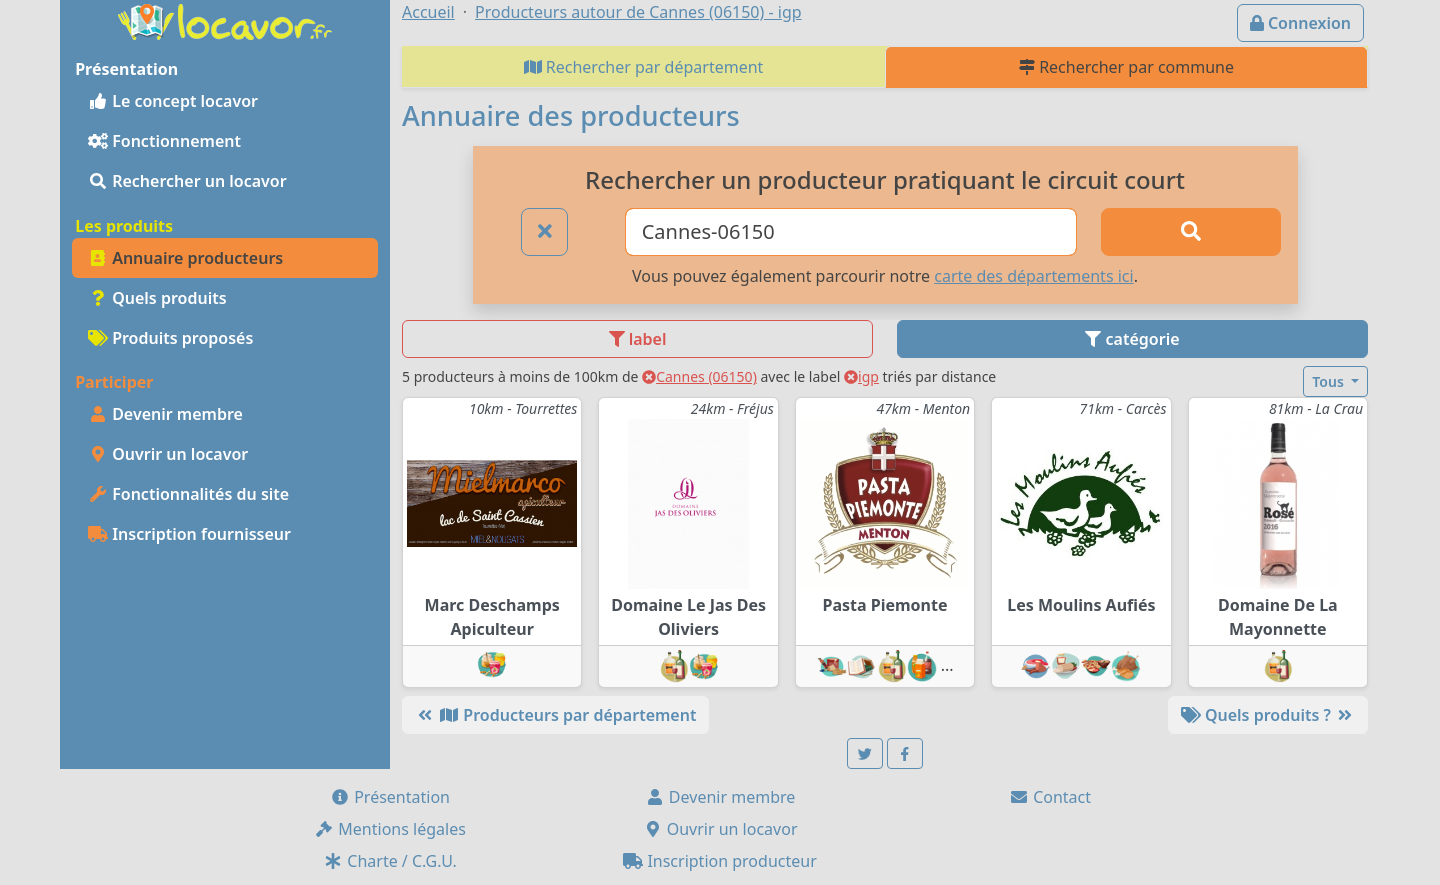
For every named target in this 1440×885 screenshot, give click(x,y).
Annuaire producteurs (185, 258)
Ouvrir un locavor (168, 454)
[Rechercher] (1191, 232)
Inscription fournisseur (189, 534)
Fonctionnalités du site (188, 494)
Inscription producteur (720, 861)
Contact (1050, 797)
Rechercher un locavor (187, 181)
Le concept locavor (173, 101)
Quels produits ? (1268, 715)
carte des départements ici (1033, 276)
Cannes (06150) (699, 376)
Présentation (390, 797)
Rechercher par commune (1126, 67)
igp (861, 376)
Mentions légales (390, 829)
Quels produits (157, 298)
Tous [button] (1329, 381)
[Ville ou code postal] (851, 232)
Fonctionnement (164, 141)
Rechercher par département (644, 67)
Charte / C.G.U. (390, 861)
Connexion (1300, 23)
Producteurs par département (555, 715)
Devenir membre (165, 414)
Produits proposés (170, 338)
